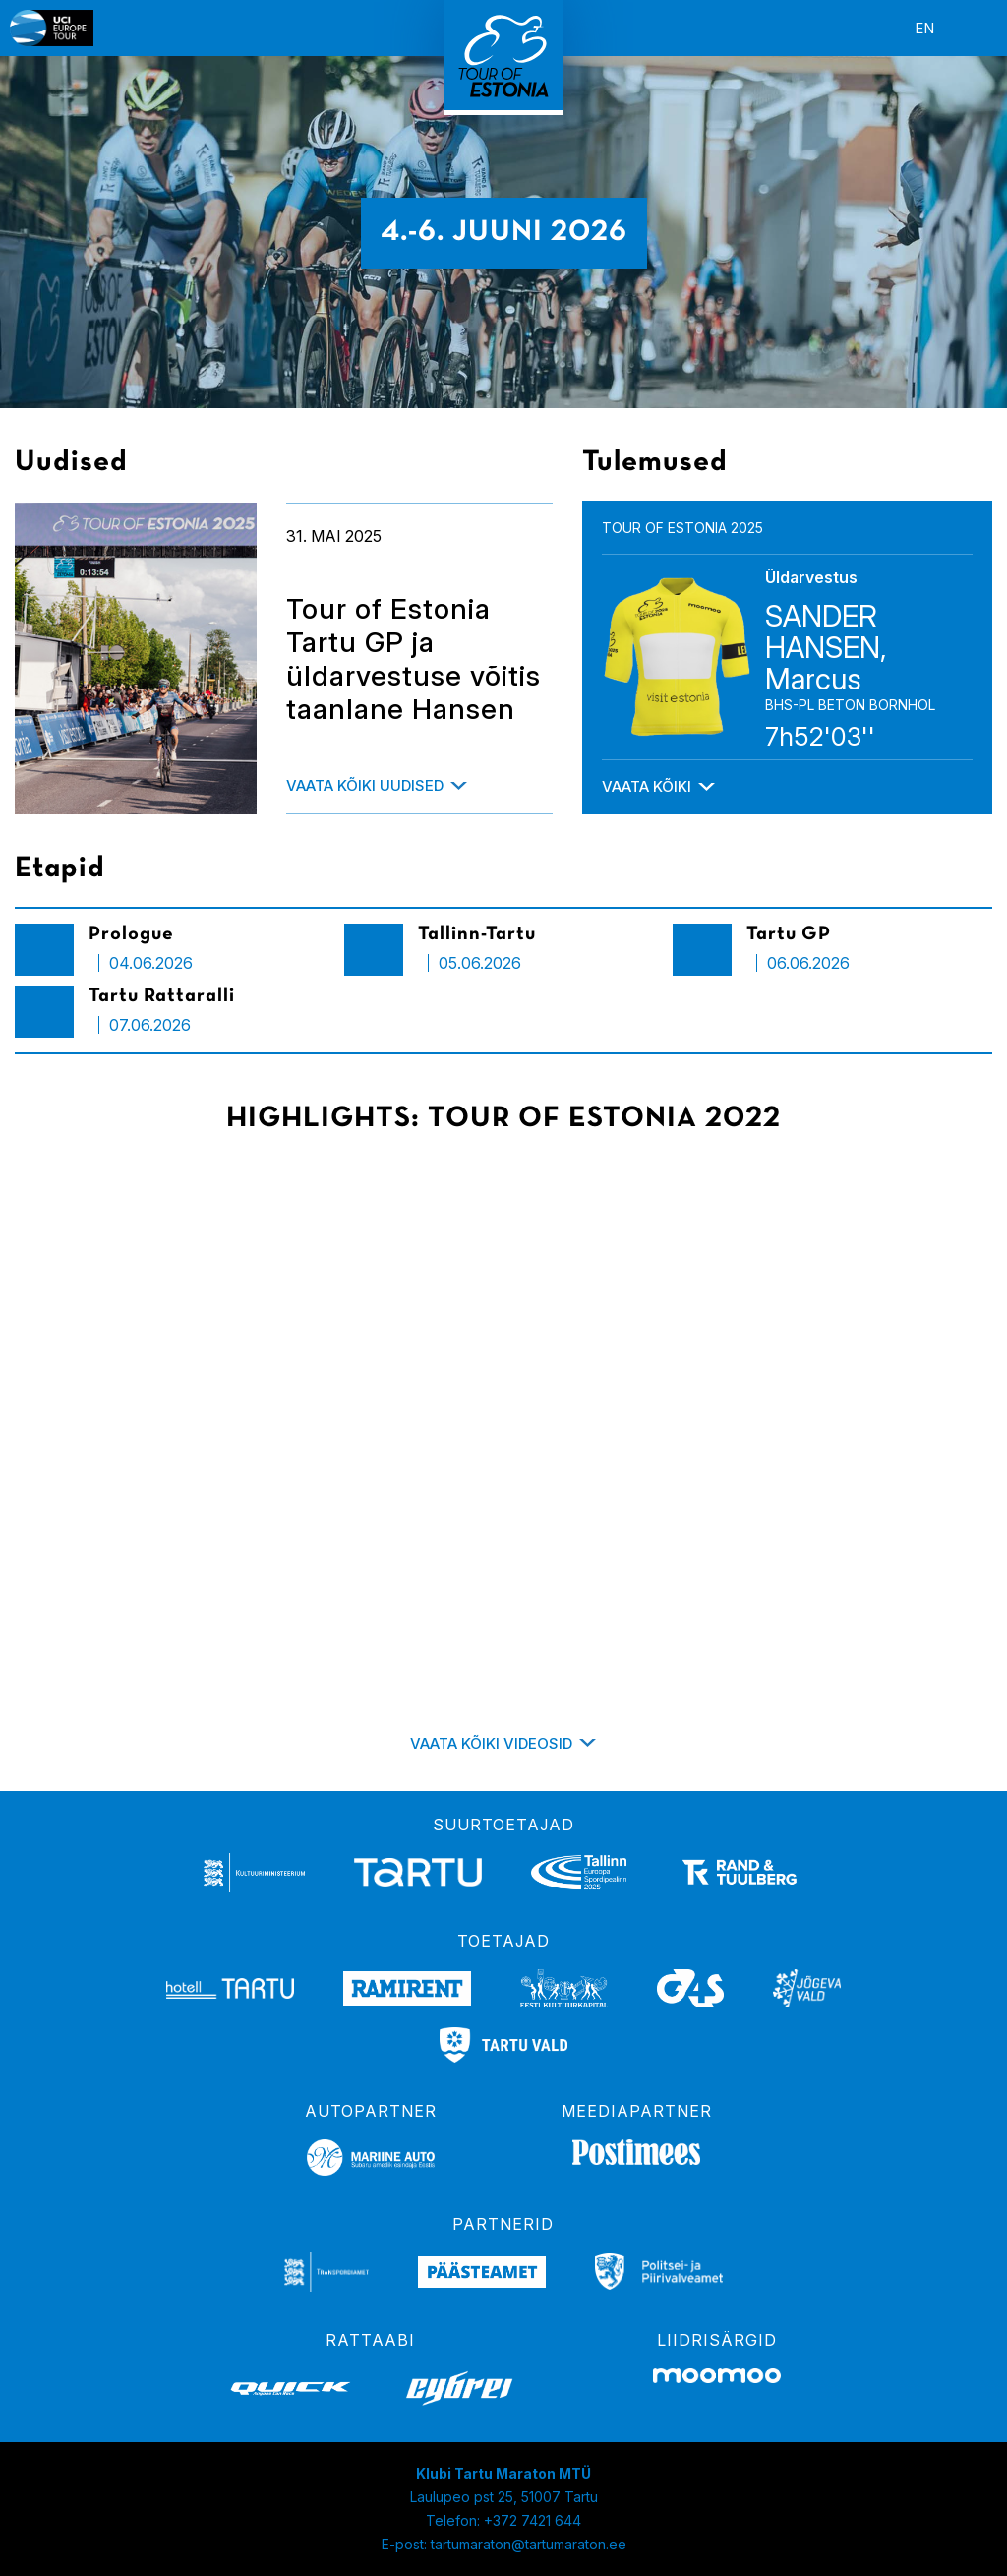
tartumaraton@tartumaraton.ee (528, 2544)
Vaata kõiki (646, 786)
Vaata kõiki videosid (491, 1743)
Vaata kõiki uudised (365, 785)
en (924, 28)
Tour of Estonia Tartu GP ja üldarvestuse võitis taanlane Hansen (413, 659)
